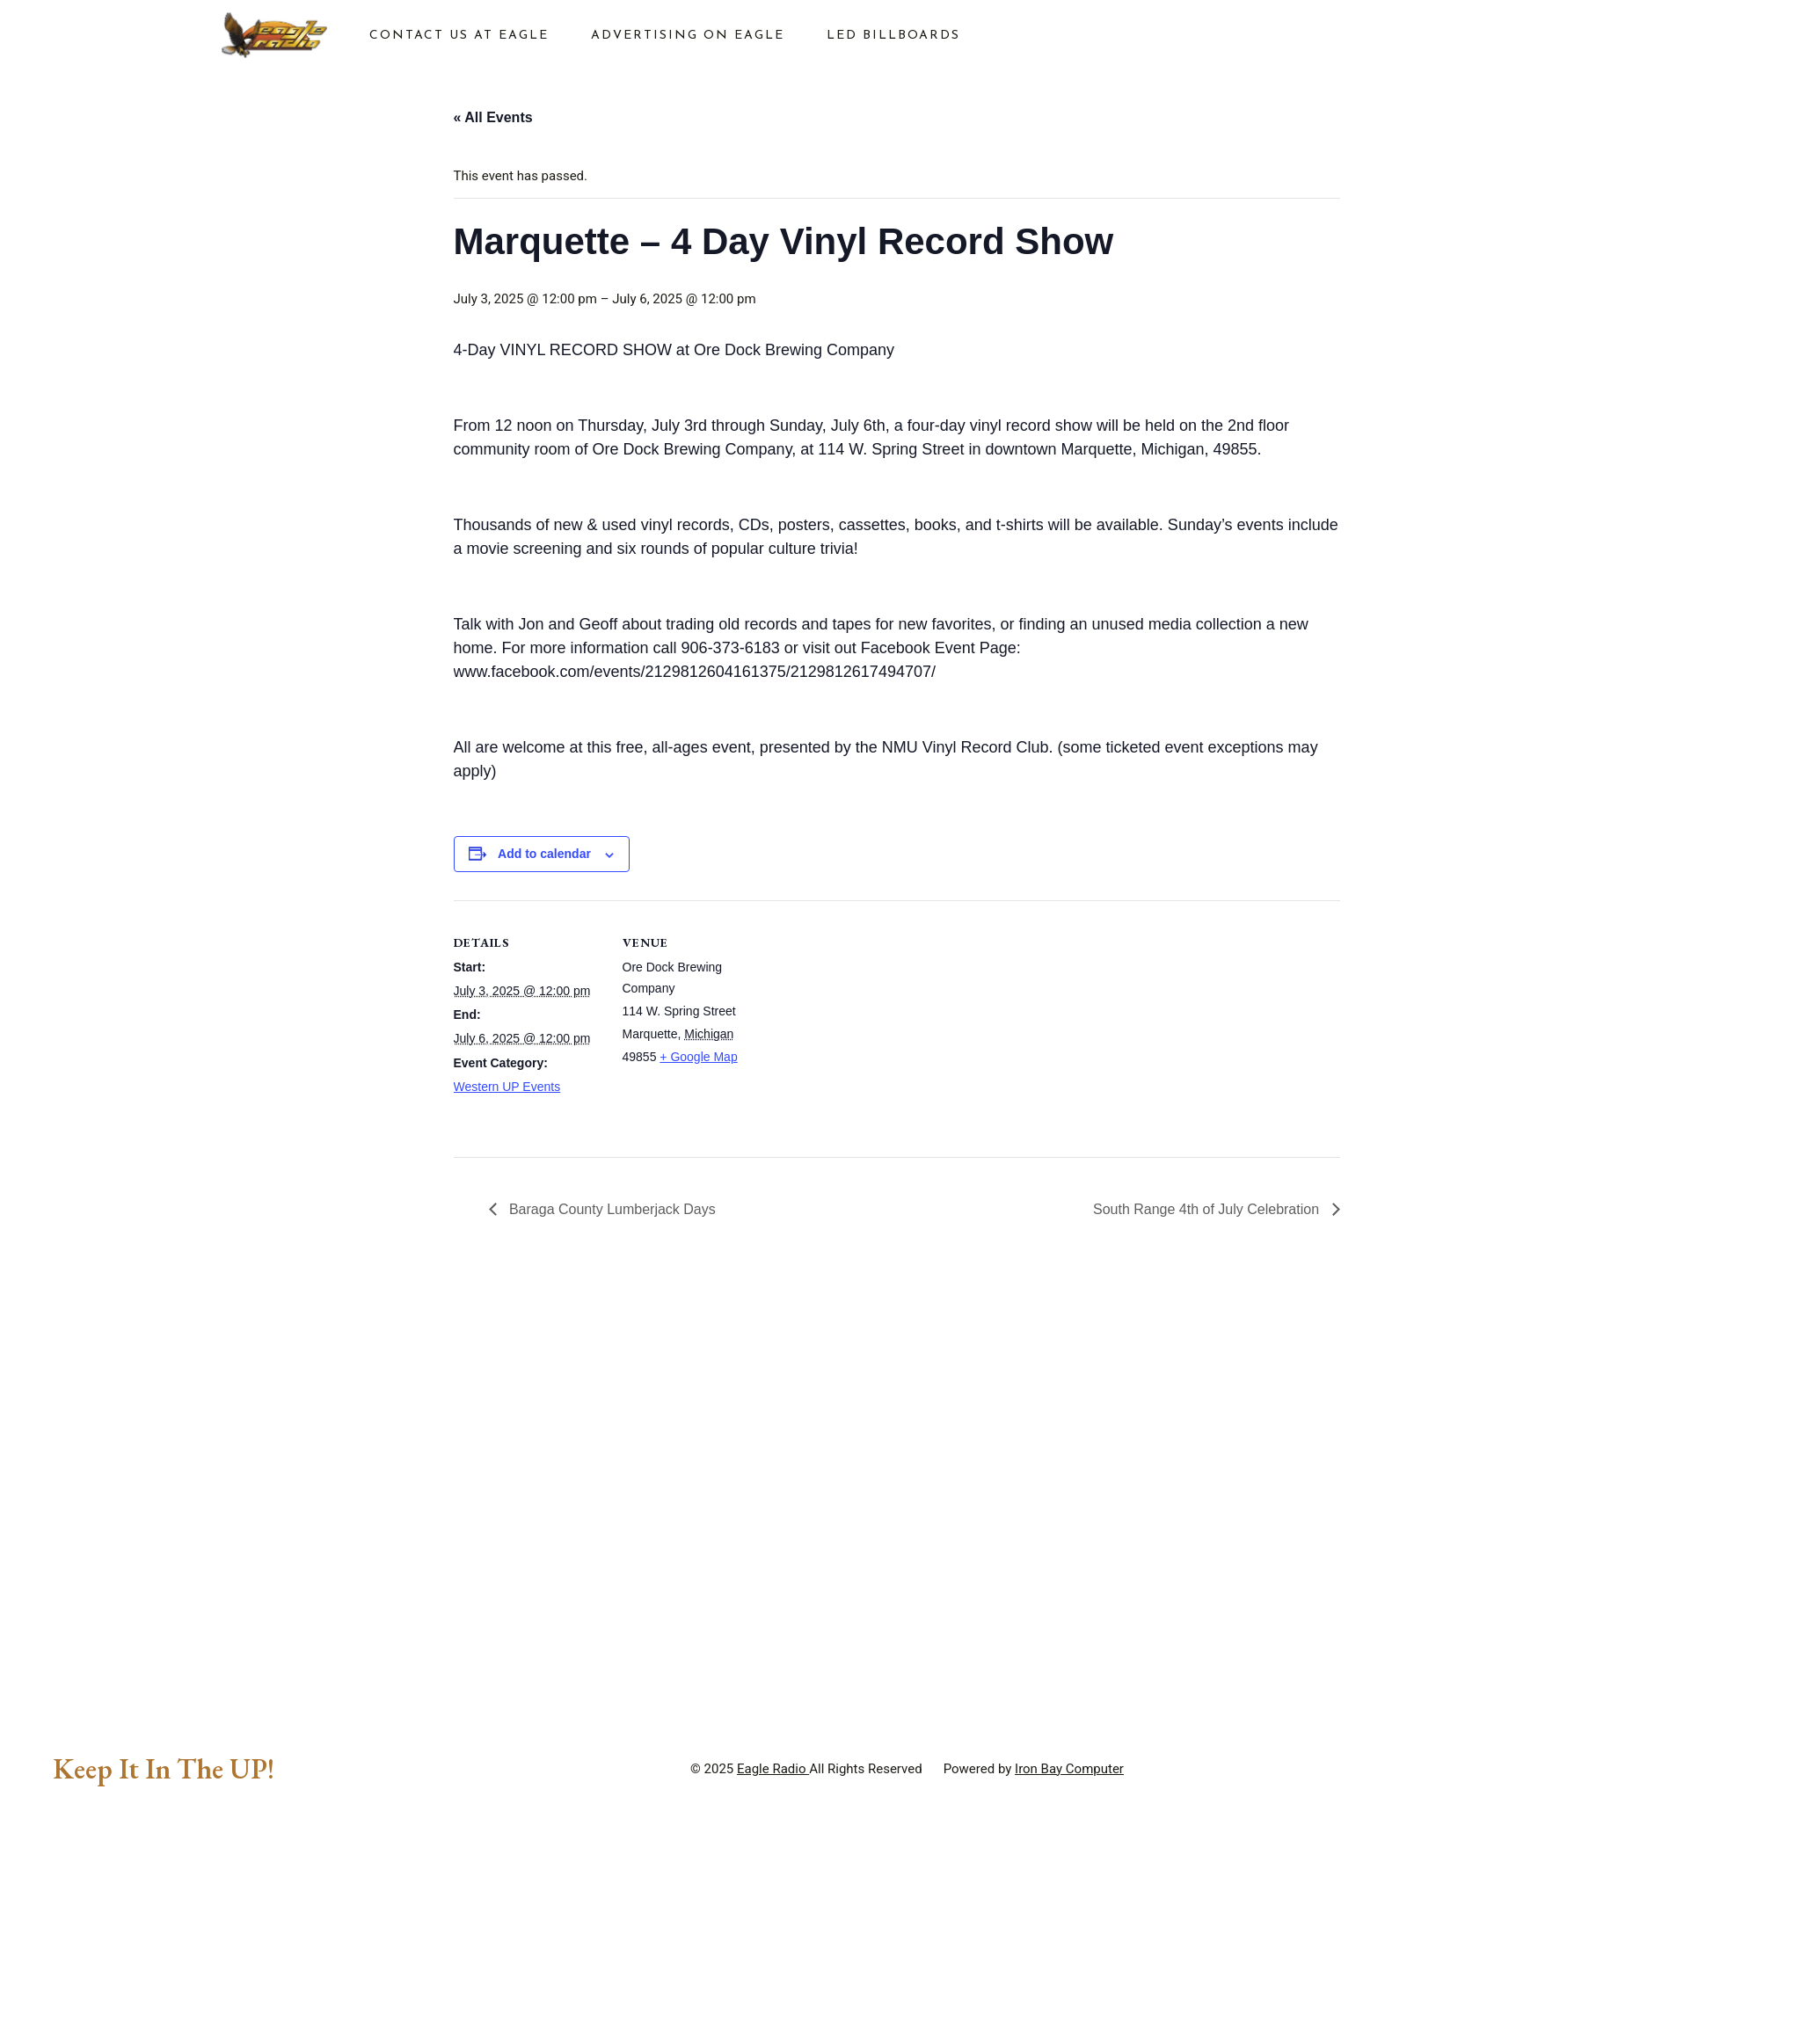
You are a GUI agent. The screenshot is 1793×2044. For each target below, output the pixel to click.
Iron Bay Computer (1069, 1890)
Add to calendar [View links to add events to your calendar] (544, 854)
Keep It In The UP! (163, 1890)
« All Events (493, 117)
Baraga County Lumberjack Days (611, 1209)
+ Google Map (698, 1057)
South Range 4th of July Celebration (1208, 1209)
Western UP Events (507, 1087)
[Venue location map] (884, 1022)
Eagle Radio (773, 1890)
